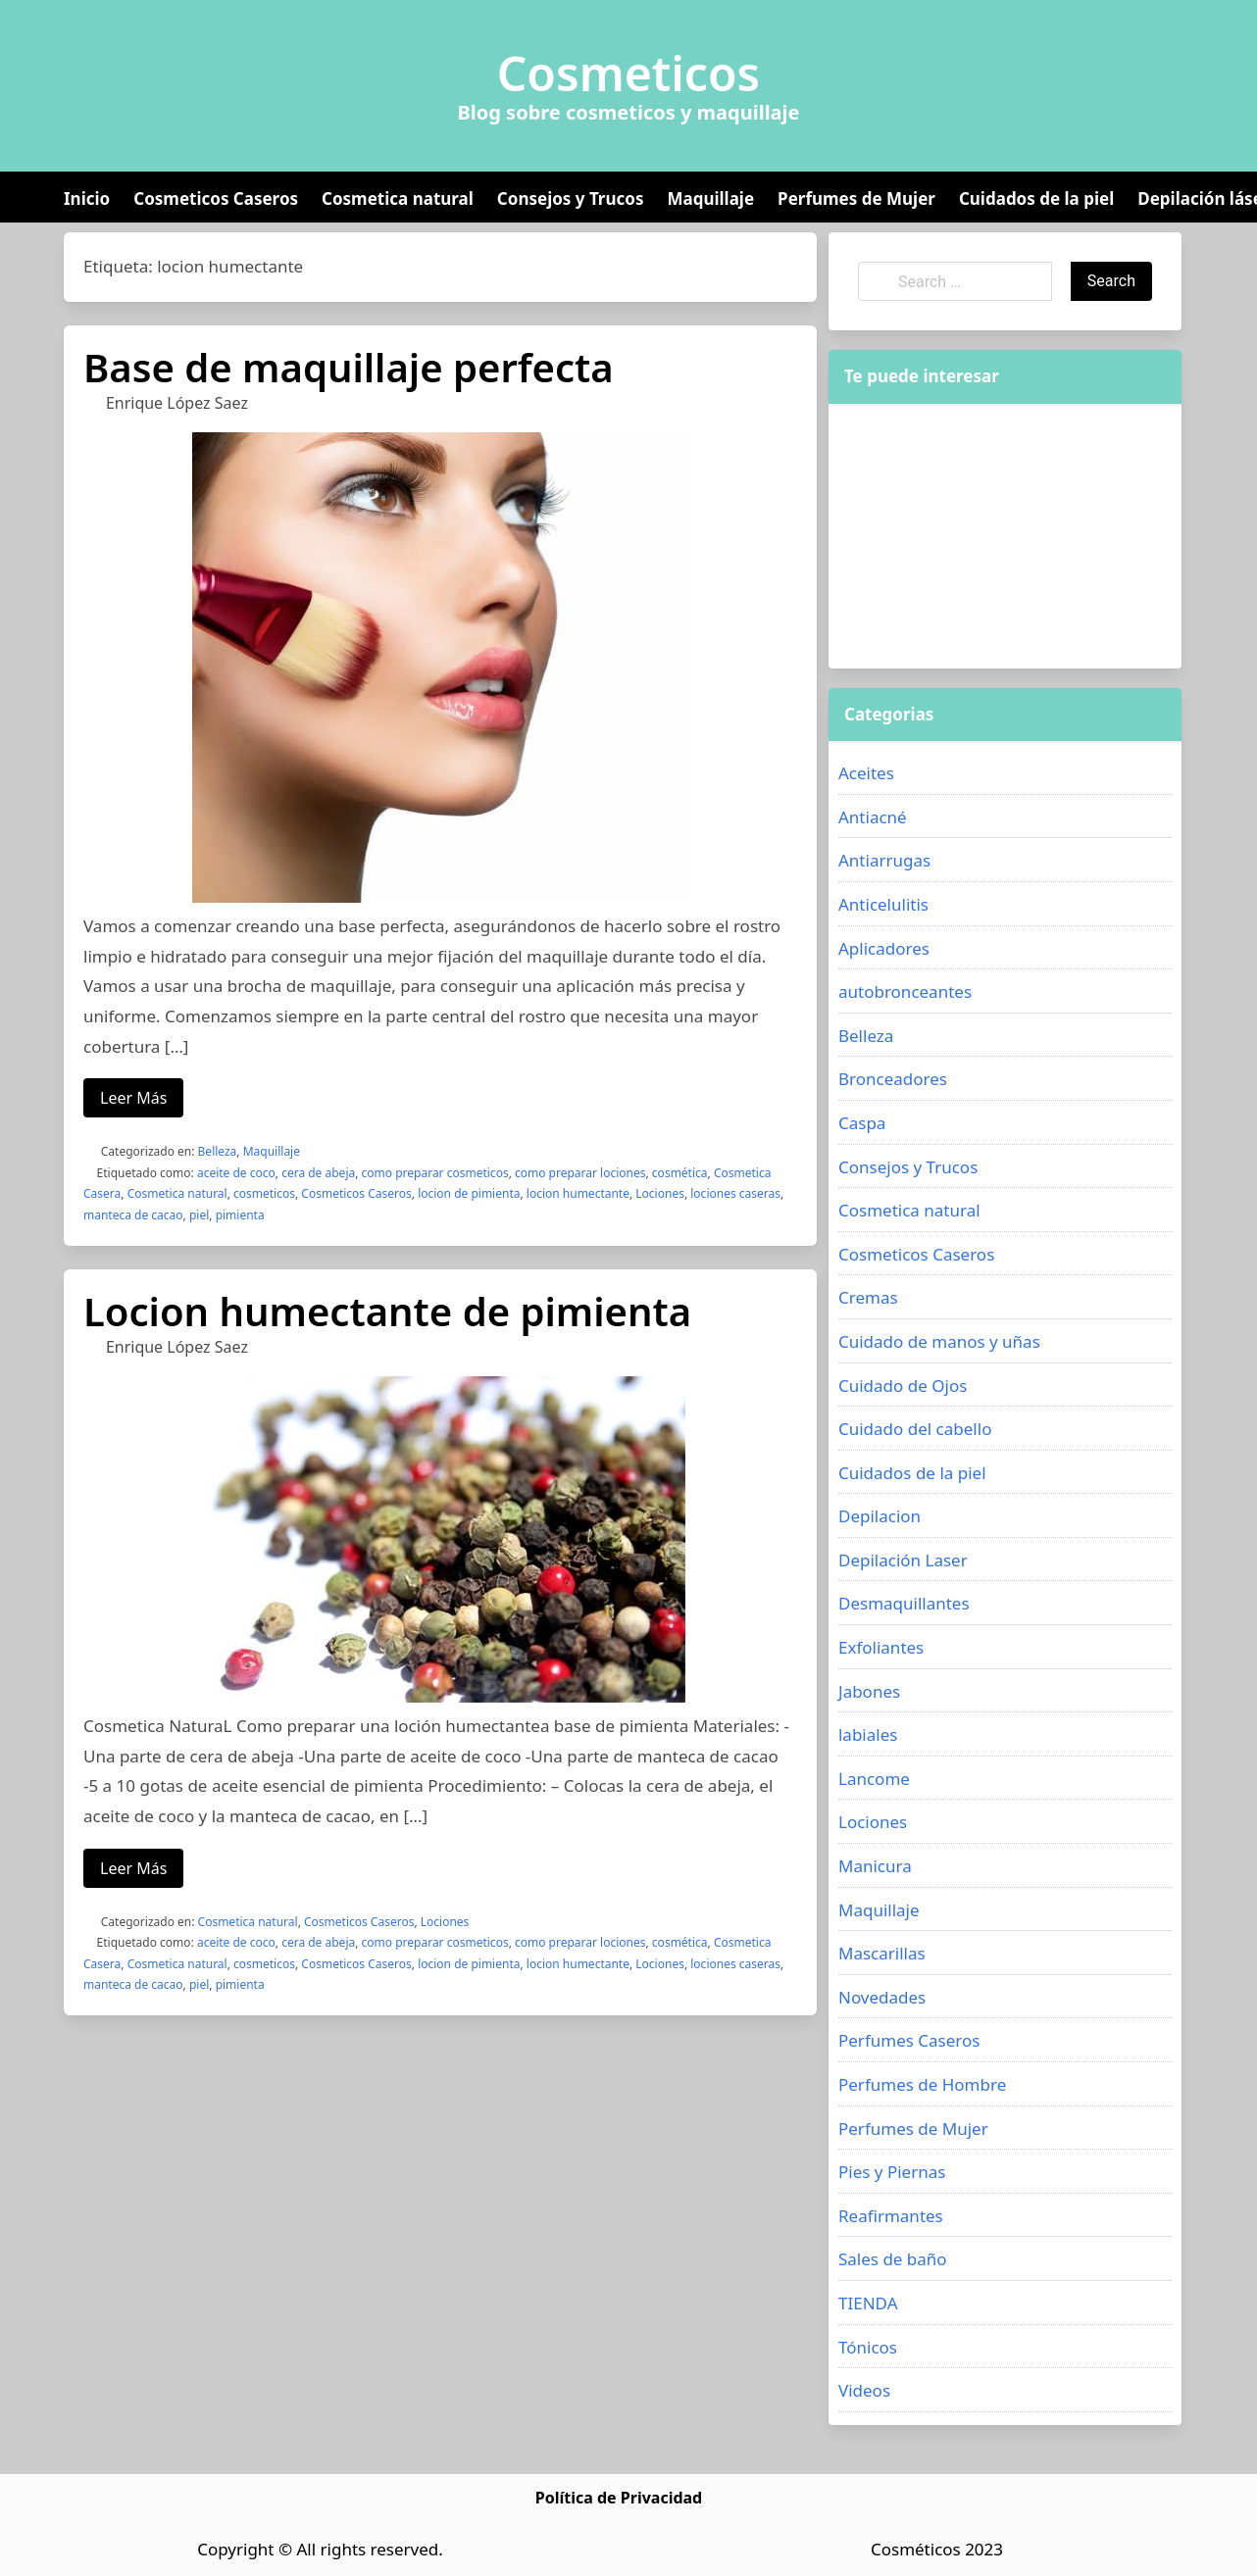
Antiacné (872, 817)
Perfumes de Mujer (856, 198)
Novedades (882, 1997)
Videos (864, 2390)
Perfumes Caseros (909, 2040)
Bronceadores (892, 1078)
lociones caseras (735, 1193)
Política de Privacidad (618, 2497)
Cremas (868, 1297)
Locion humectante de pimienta (387, 1311)
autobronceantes (905, 991)
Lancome (874, 1778)
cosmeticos (264, 1193)
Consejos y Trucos (570, 198)
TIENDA (868, 2303)
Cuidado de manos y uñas (939, 1341)
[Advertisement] (973, 536)
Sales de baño (892, 2259)
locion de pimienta (469, 1193)
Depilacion (879, 1516)
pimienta (240, 1215)
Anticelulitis (883, 904)
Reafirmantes (890, 2215)
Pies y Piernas (891, 2171)
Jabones (869, 1691)
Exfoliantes (881, 1647)
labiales (867, 1734)
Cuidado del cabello (914, 1428)
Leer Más (133, 1098)
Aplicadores (884, 948)
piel (199, 1215)
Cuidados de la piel (1036, 198)
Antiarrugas (884, 860)
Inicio (87, 198)
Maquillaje (710, 198)
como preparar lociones (580, 1172)
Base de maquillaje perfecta (348, 367)
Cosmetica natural (398, 198)
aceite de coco (236, 1172)
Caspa (861, 1123)
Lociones (659, 1193)
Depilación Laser (903, 1560)
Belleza (217, 1151)
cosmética (680, 1172)
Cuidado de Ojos (902, 1385)
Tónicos (867, 2347)
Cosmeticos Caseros (215, 198)
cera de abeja (318, 1172)
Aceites (866, 773)
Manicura (875, 1866)
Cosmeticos (629, 73)
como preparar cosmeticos (435, 1172)
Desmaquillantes (904, 1603)
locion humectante (578, 1193)
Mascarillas (882, 1953)
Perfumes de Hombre (922, 2084)
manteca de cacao (133, 1215)
